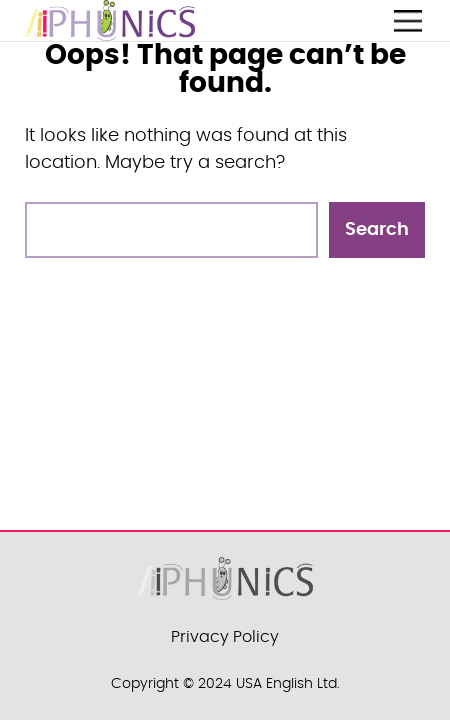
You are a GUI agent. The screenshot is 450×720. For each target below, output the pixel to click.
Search (377, 230)
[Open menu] (408, 21)
